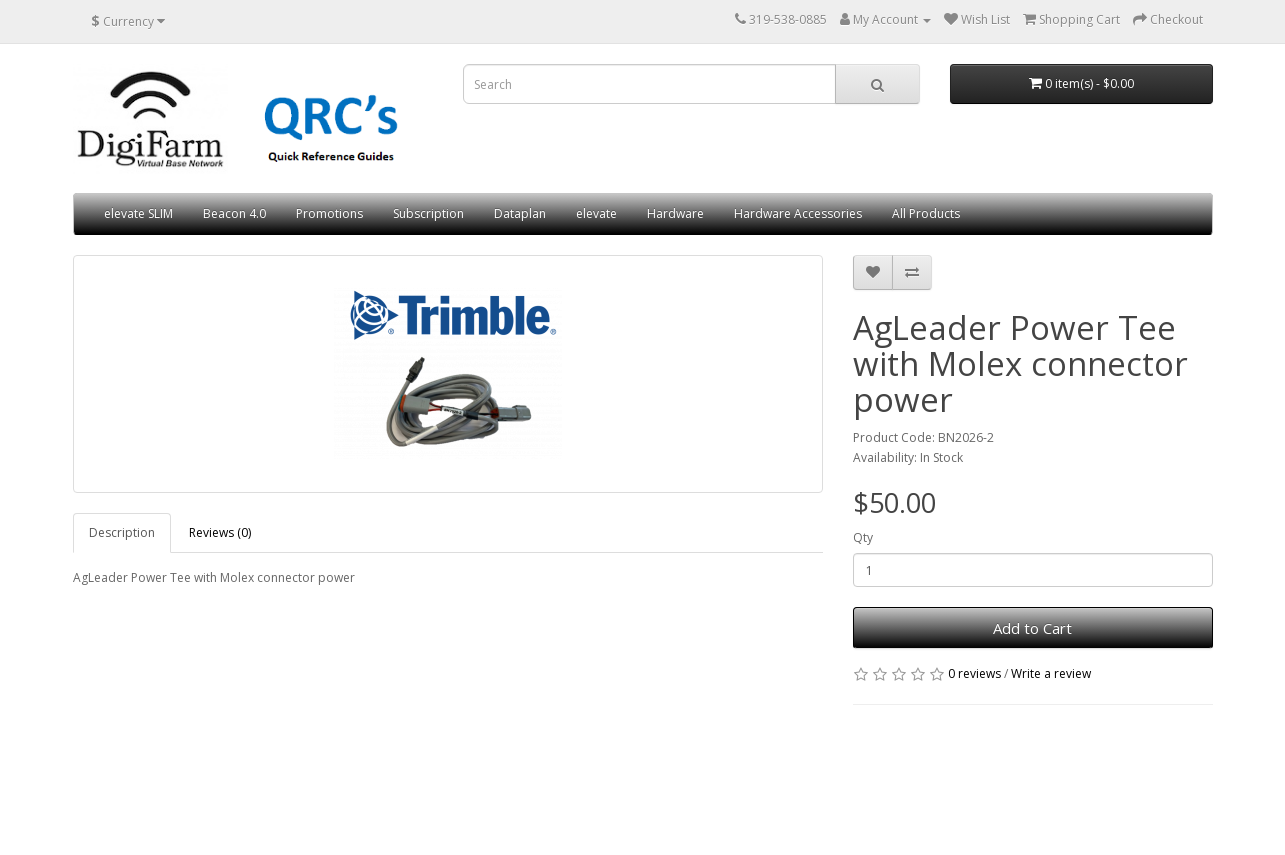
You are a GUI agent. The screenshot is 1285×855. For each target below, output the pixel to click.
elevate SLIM (138, 213)
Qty (863, 537)
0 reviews (974, 673)
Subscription (428, 213)
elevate (596, 213)
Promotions (329, 213)
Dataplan (520, 213)
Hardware (675, 213)
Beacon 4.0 (234, 213)
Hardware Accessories (798, 213)
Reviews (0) (220, 532)
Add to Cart (1032, 628)
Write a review (1051, 673)
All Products (926, 213)
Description (122, 532)
